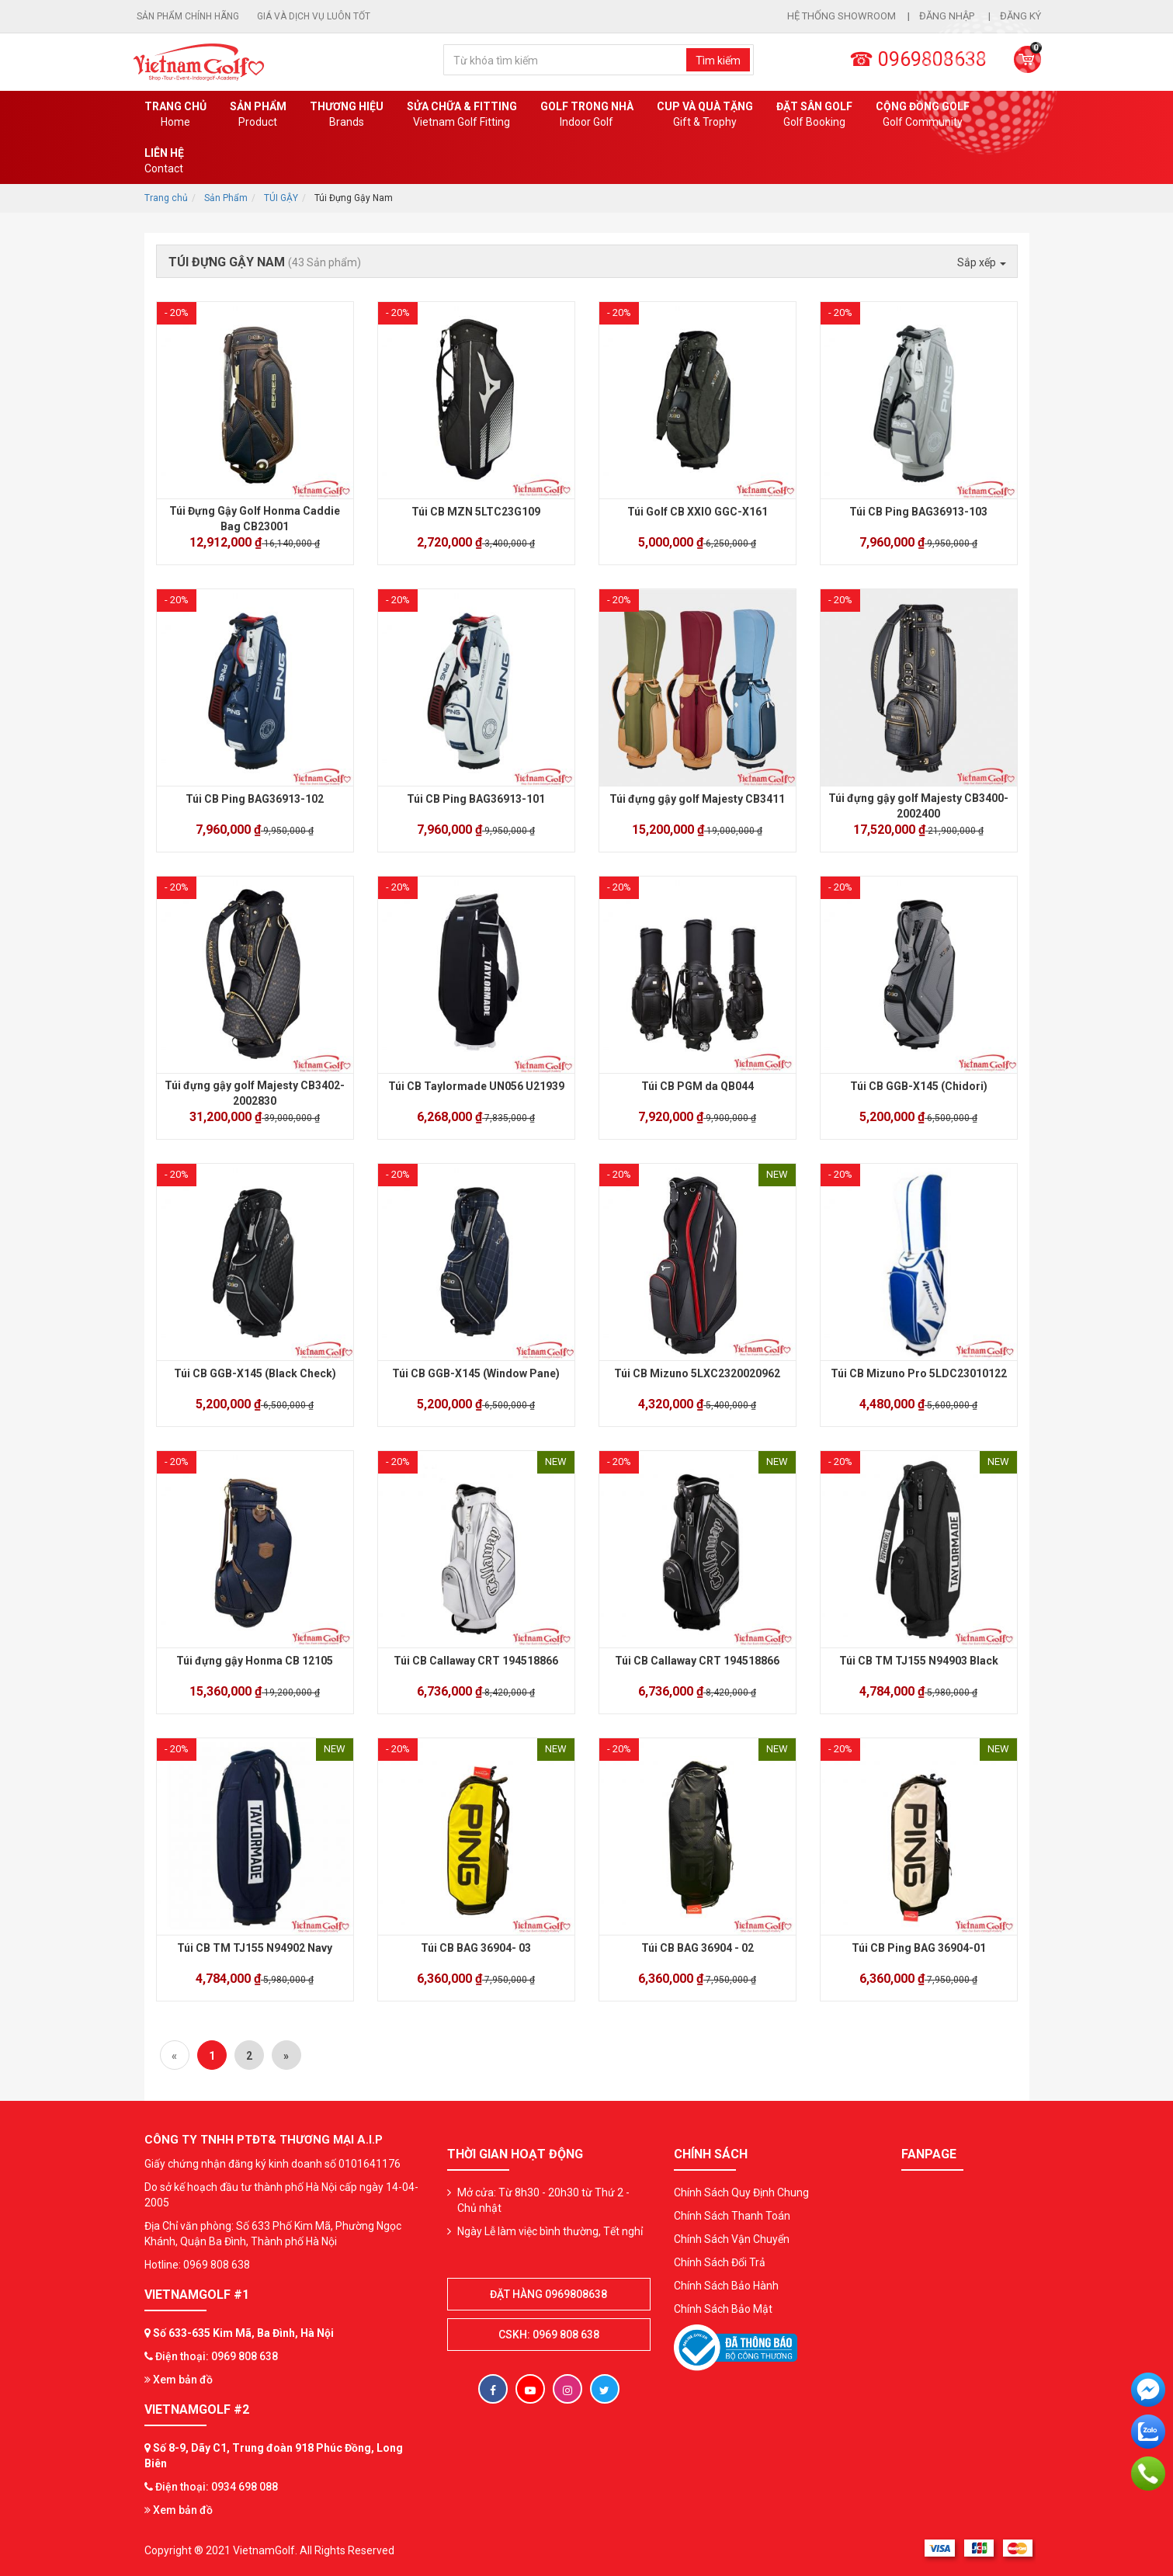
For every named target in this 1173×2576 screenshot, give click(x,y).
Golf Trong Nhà (586, 115)
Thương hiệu (346, 115)
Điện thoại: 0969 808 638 (216, 2356)
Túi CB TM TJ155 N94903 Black (918, 1660)
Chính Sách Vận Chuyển (732, 2239)
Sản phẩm (258, 115)
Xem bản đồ (178, 2379)
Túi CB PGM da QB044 (697, 1086)
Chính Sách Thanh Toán (732, 2216)
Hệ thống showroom (841, 16)
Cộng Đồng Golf (923, 115)
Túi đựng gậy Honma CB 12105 (254, 1660)
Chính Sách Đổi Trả (719, 2262)
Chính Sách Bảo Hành (726, 2285)
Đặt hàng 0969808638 (548, 2294)
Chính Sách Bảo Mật (723, 2309)
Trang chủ (175, 115)
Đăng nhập (948, 16)
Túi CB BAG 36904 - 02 (697, 1948)
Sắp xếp (981, 262)
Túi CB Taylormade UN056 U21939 (476, 1086)
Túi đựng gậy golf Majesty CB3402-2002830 (255, 1093)
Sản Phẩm (226, 198)
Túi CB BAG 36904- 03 (476, 1948)
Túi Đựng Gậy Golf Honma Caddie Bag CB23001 (254, 519)
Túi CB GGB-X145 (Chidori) (918, 1086)
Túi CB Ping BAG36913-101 (476, 799)
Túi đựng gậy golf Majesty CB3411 (697, 799)
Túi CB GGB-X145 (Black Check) (255, 1373)
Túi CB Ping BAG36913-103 (918, 511)
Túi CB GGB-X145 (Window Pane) (476, 1373)
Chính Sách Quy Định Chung (741, 2192)
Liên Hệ (164, 161)
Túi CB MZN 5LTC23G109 (475, 511)
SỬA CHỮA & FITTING (462, 115)
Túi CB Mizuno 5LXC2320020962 (697, 1373)
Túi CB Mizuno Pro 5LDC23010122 (919, 1373)
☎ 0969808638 (918, 59)
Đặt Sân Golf (814, 115)
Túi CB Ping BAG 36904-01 (919, 1948)
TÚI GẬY (281, 198)
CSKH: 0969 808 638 (548, 2334)
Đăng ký (1020, 16)
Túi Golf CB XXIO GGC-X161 (697, 511)
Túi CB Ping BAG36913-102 (255, 799)
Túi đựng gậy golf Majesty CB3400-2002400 (918, 806)
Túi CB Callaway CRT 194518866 (476, 1660)
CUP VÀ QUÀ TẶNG (705, 115)
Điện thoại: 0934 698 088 (216, 2487)
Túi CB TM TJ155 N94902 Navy (254, 1948)
